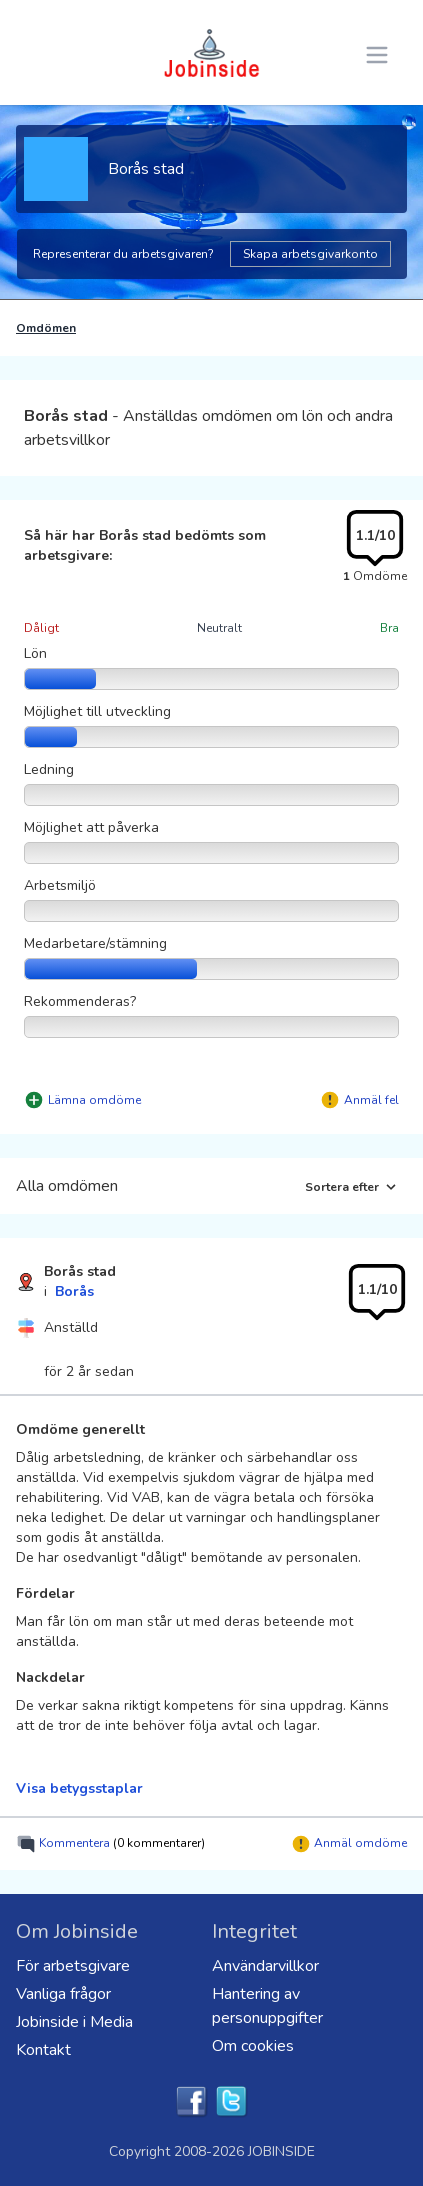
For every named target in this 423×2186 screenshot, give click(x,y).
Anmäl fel (371, 1100)
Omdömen (46, 328)
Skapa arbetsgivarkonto (310, 254)
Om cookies (253, 2046)
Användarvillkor (265, 1966)
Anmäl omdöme (349, 1844)
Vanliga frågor (63, 1994)
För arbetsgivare (73, 1966)
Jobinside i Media (74, 2022)
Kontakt (43, 2050)
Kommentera (110, 1844)
